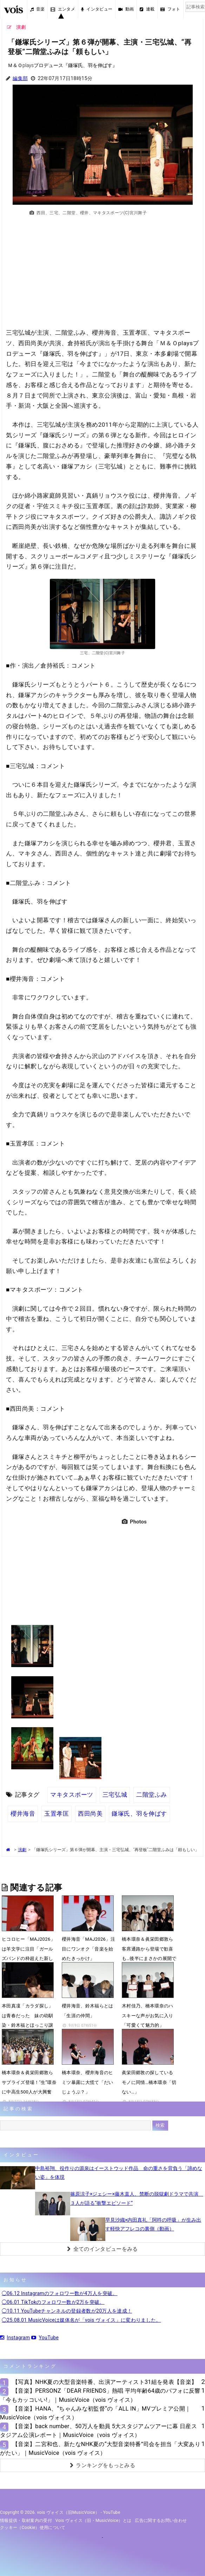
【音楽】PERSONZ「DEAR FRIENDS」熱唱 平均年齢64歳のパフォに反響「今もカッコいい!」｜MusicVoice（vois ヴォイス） (100, 2395)
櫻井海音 (23, 1813)
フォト (170, 9)
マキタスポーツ (71, 1794)
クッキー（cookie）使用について (33, 2527)
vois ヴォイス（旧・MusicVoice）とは (93, 2520)
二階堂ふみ (151, 1794)
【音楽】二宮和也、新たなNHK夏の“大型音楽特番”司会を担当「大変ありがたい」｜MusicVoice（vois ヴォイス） (100, 2448)
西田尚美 (90, 1813)
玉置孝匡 (56, 1813)
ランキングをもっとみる (102, 2465)
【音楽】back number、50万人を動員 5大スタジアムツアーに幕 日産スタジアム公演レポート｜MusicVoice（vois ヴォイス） (98, 2430)
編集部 (20, 78)
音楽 (37, 9)
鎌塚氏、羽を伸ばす (139, 1813)
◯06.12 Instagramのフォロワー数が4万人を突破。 (60, 2293)
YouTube (45, 2337)
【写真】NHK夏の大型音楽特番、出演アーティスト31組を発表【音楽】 (104, 2382)
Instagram (15, 2337)
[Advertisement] (102, 276)
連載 (147, 9)
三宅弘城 (114, 1794)
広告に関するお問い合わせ (161, 2520)
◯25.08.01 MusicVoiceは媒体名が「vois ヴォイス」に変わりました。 (81, 2320)
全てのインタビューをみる (102, 2249)
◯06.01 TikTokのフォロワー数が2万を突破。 (53, 2302)
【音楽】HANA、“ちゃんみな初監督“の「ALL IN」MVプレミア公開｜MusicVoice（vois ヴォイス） (95, 2413)
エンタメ (63, 9)
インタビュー (96, 9)
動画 (126, 9)
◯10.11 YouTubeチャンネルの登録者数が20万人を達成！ (67, 2311)
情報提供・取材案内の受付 (26, 2520)
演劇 (22, 1849)
